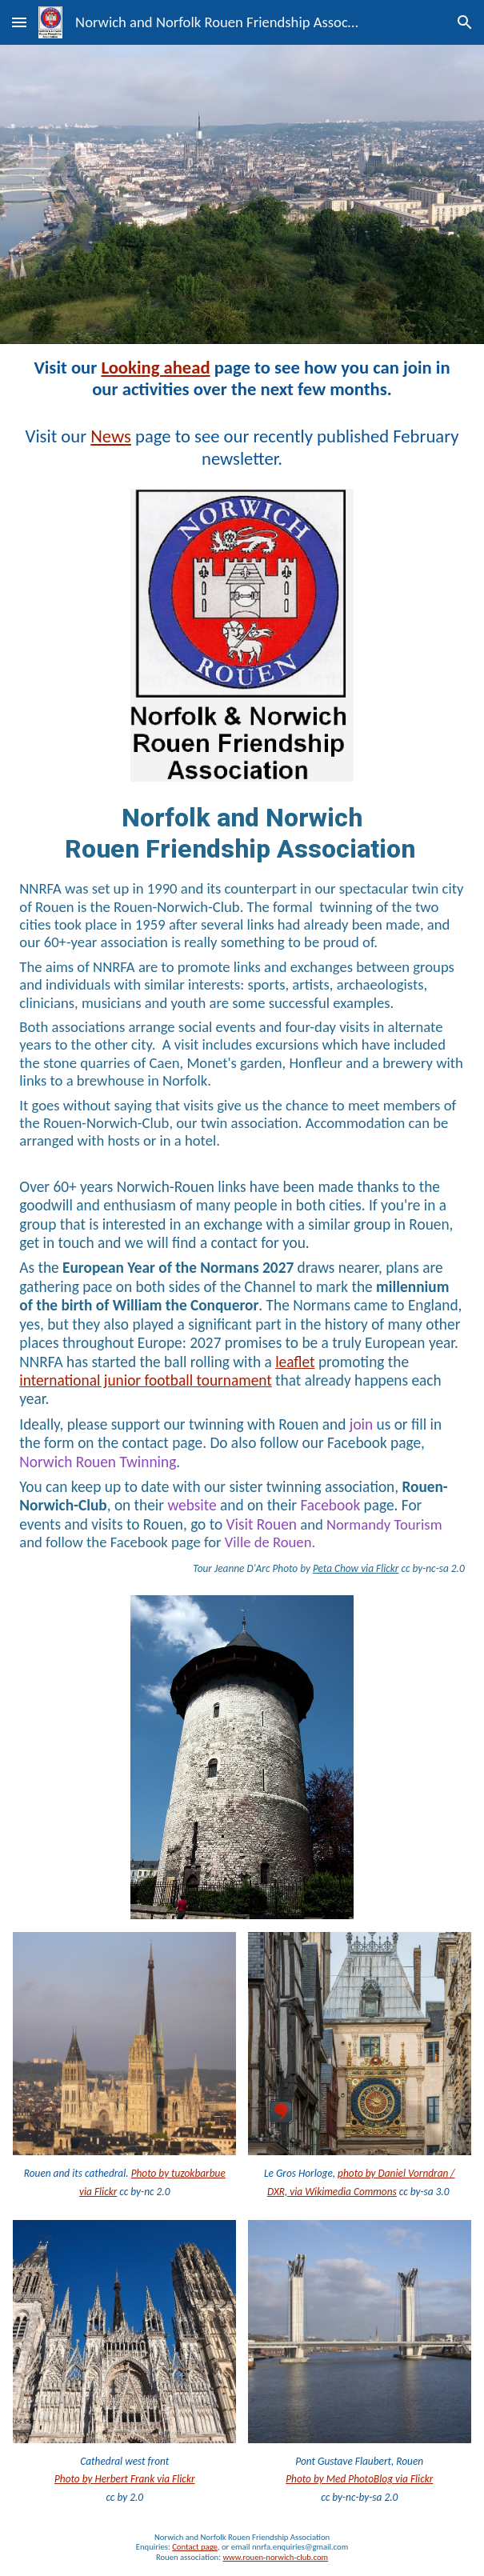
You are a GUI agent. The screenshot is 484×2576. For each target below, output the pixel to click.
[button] (19, 22)
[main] (241, 378)
